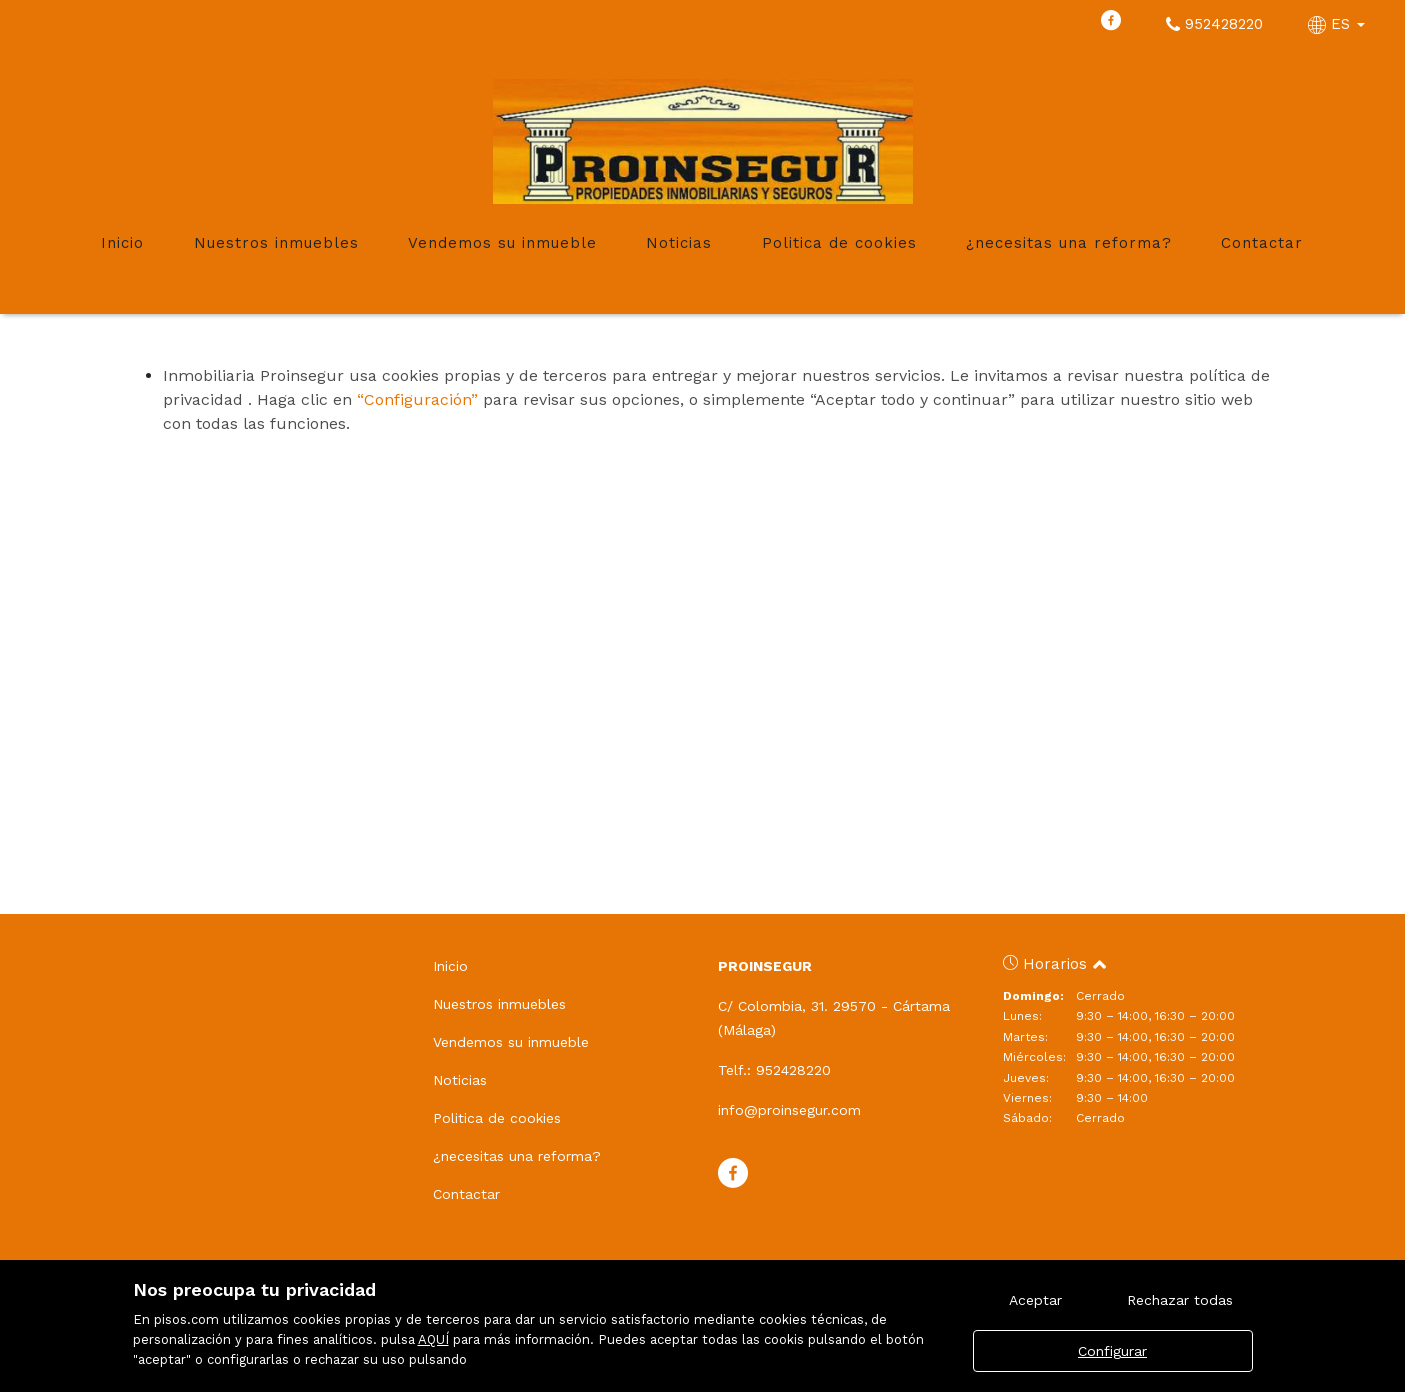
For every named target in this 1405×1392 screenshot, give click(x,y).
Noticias (679, 243)
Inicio (122, 243)
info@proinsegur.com (789, 1110)
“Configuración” (417, 399)
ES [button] (1339, 24)
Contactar (1262, 243)
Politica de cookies (839, 243)
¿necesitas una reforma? (1069, 243)
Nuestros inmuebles (276, 243)
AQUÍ (433, 1339)
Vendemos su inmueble (502, 243)
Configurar (1112, 1351)
